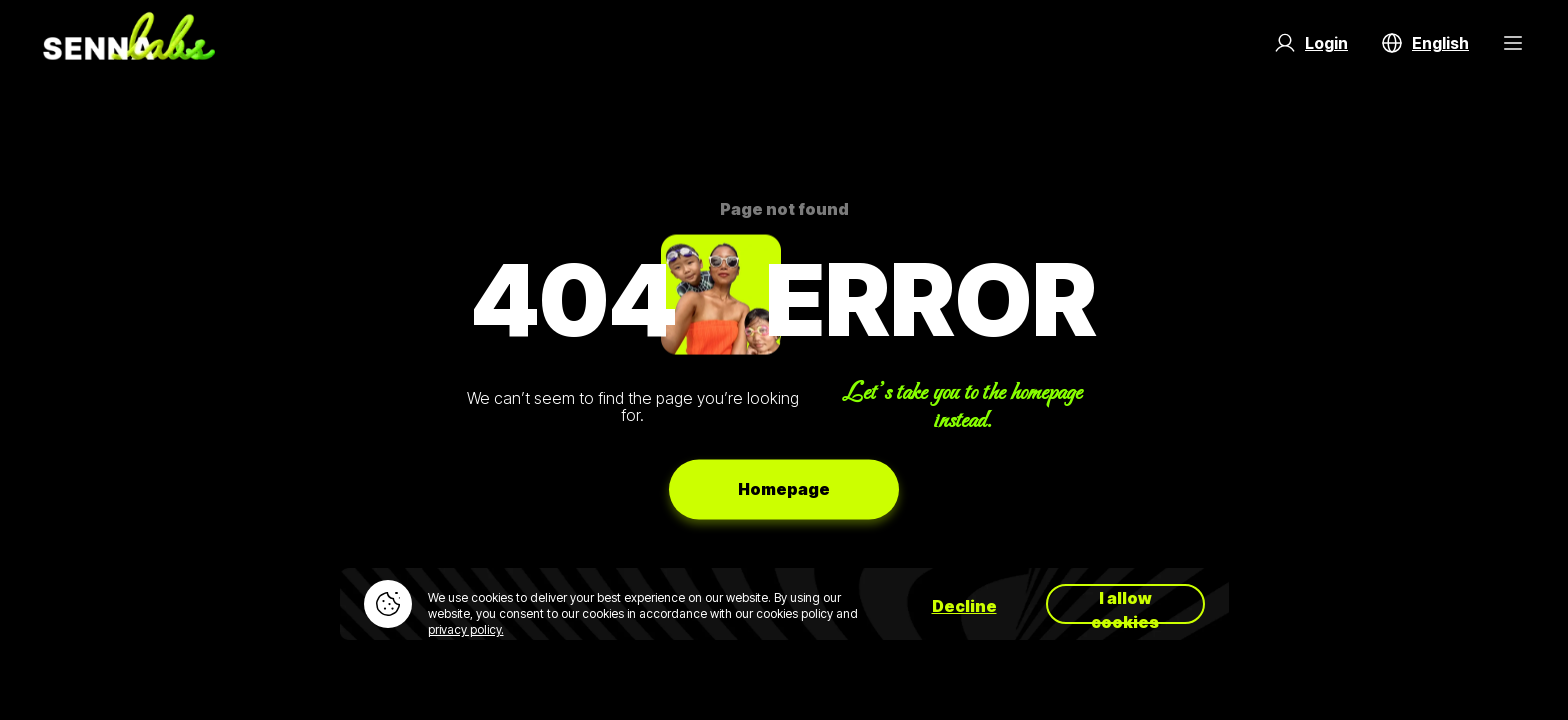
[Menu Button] (1513, 43)
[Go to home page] (129, 43)
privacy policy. (466, 629)
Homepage (784, 489)
